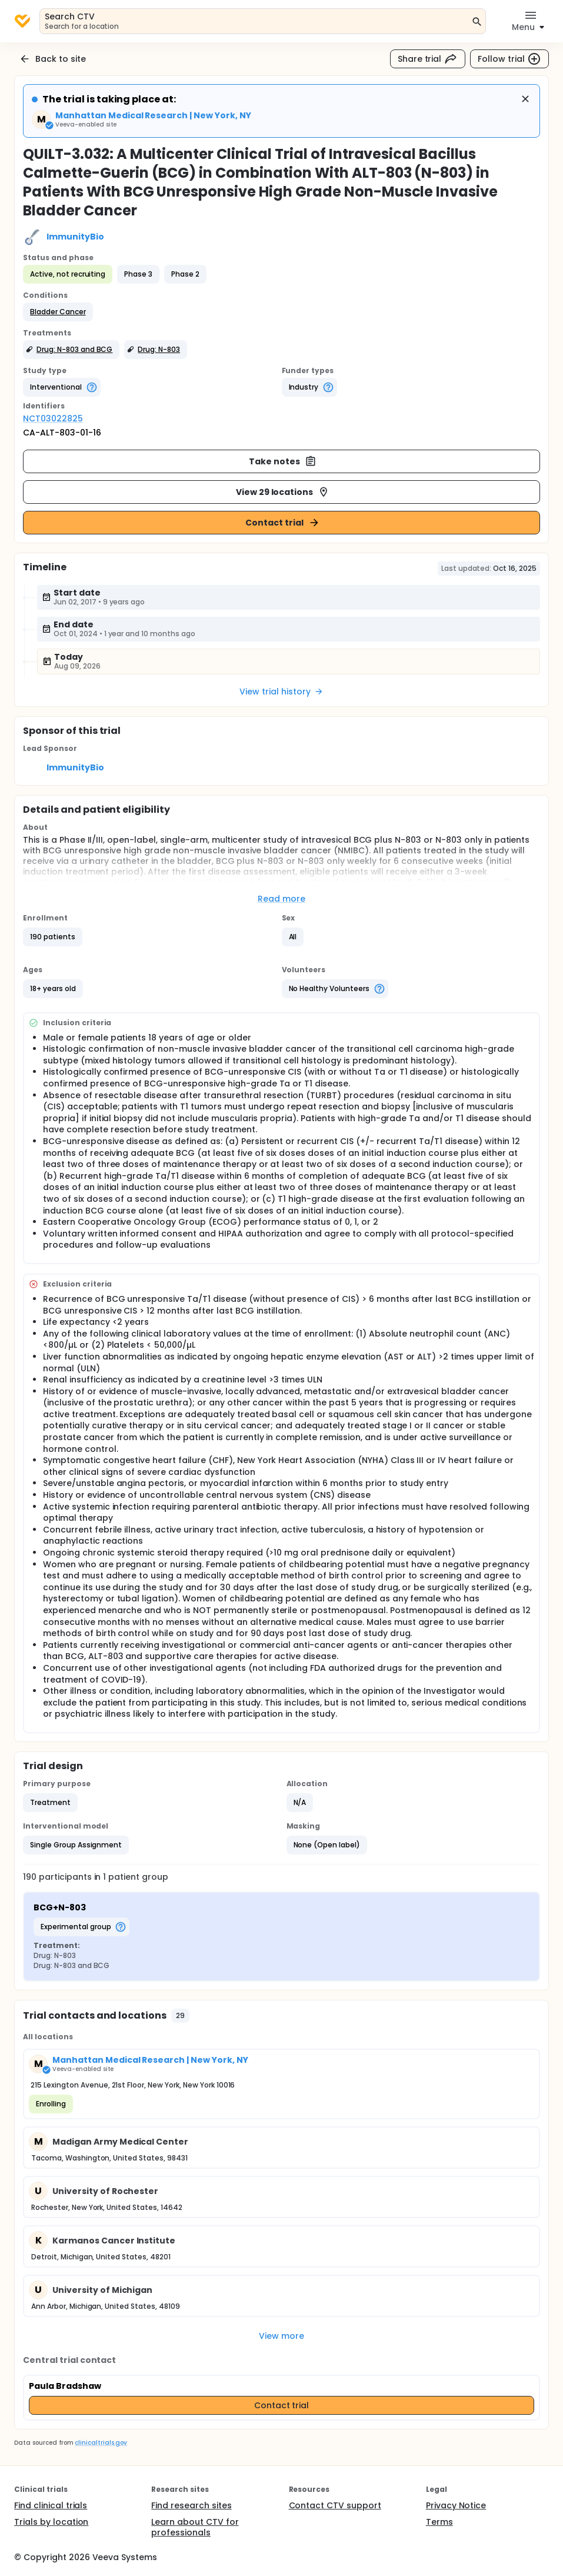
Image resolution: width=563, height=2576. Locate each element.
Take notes (283, 461)
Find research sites (191, 2505)
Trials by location (51, 2522)
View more (281, 2336)
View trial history (281, 691)
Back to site (52, 59)
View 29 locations (283, 492)
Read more (281, 898)
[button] (58, 312)
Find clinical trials (50, 2505)
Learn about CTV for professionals (194, 2527)
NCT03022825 (53, 418)
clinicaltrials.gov (100, 2442)
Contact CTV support (335, 2505)
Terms (439, 2522)
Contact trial (282, 523)
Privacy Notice (456, 2505)
